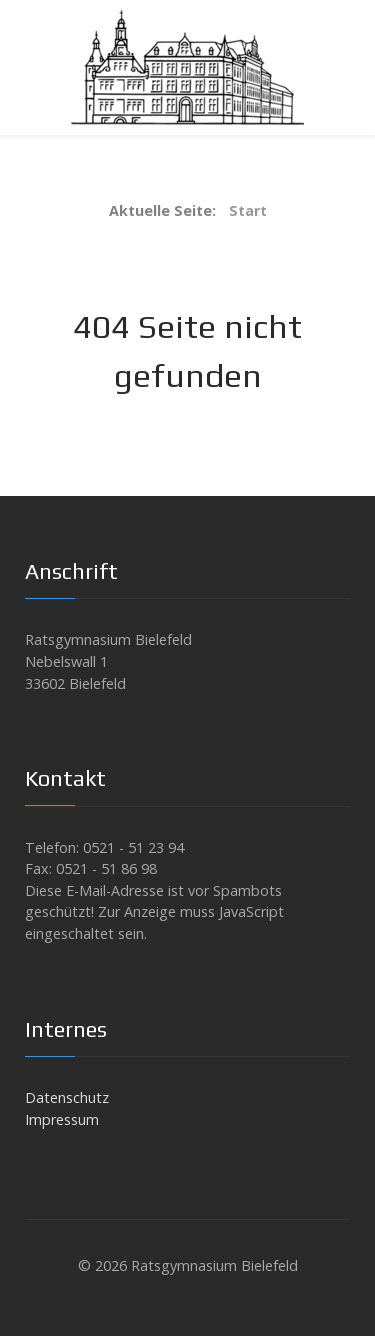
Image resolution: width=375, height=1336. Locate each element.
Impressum (62, 1119)
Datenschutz (67, 1097)
